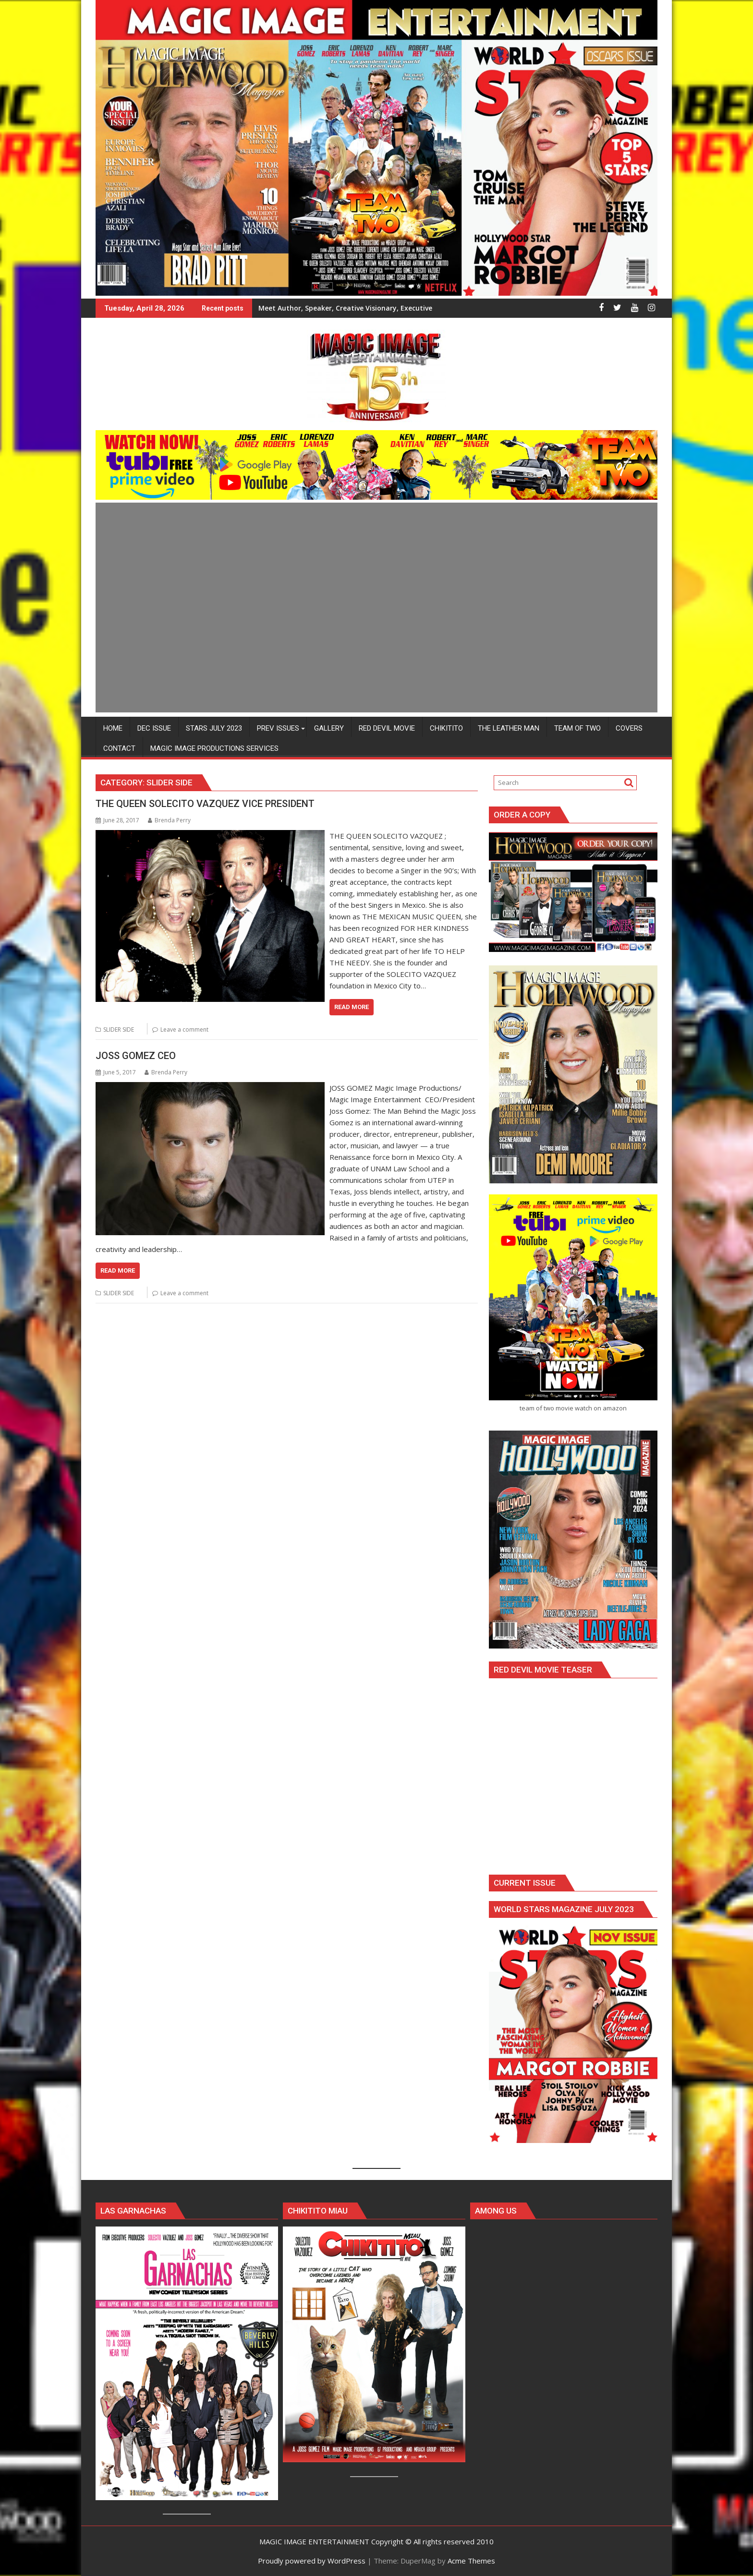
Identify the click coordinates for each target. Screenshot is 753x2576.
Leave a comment (184, 1029)
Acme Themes (471, 2560)
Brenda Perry (169, 820)
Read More (351, 1007)
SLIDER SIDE (118, 1029)
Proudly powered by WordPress (311, 2560)
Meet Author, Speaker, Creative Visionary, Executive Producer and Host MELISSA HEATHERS (410, 308)
